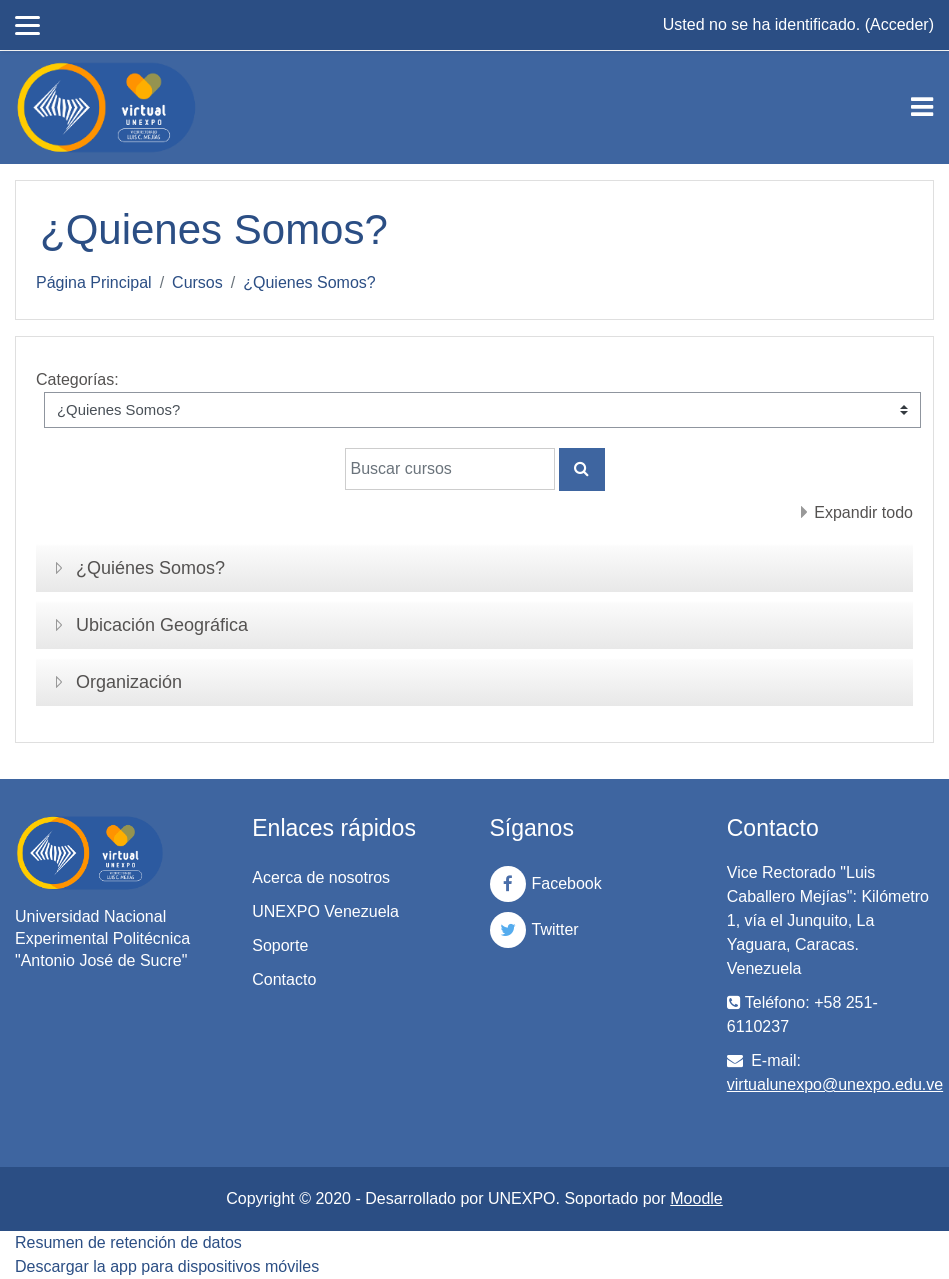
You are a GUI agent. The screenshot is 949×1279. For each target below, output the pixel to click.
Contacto (284, 979)
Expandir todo (863, 512)
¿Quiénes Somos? (150, 568)
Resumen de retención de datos (128, 1242)
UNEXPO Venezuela (325, 911)
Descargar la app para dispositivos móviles (167, 1266)
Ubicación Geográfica (162, 625)
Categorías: (77, 379)
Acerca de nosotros (321, 877)
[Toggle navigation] (922, 107)
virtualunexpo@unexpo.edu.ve (835, 1084)
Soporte (280, 945)
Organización (129, 682)
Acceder (899, 24)
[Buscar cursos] (450, 469)
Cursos (197, 282)
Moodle (696, 1198)
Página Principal (94, 282)
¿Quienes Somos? (309, 282)
